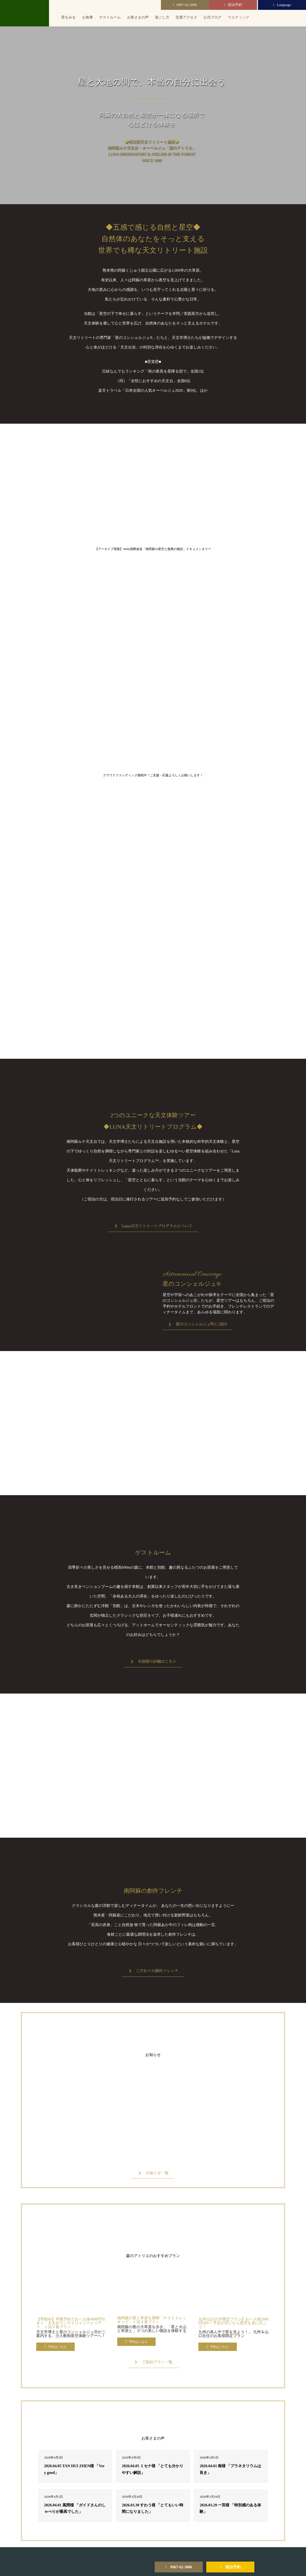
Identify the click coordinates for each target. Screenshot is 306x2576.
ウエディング (238, 17)
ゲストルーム (110, 17)
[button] (153, 1226)
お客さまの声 (138, 17)
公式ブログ (212, 17)
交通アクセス (186, 17)
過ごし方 (162, 17)
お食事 (87, 17)
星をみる (68, 17)
